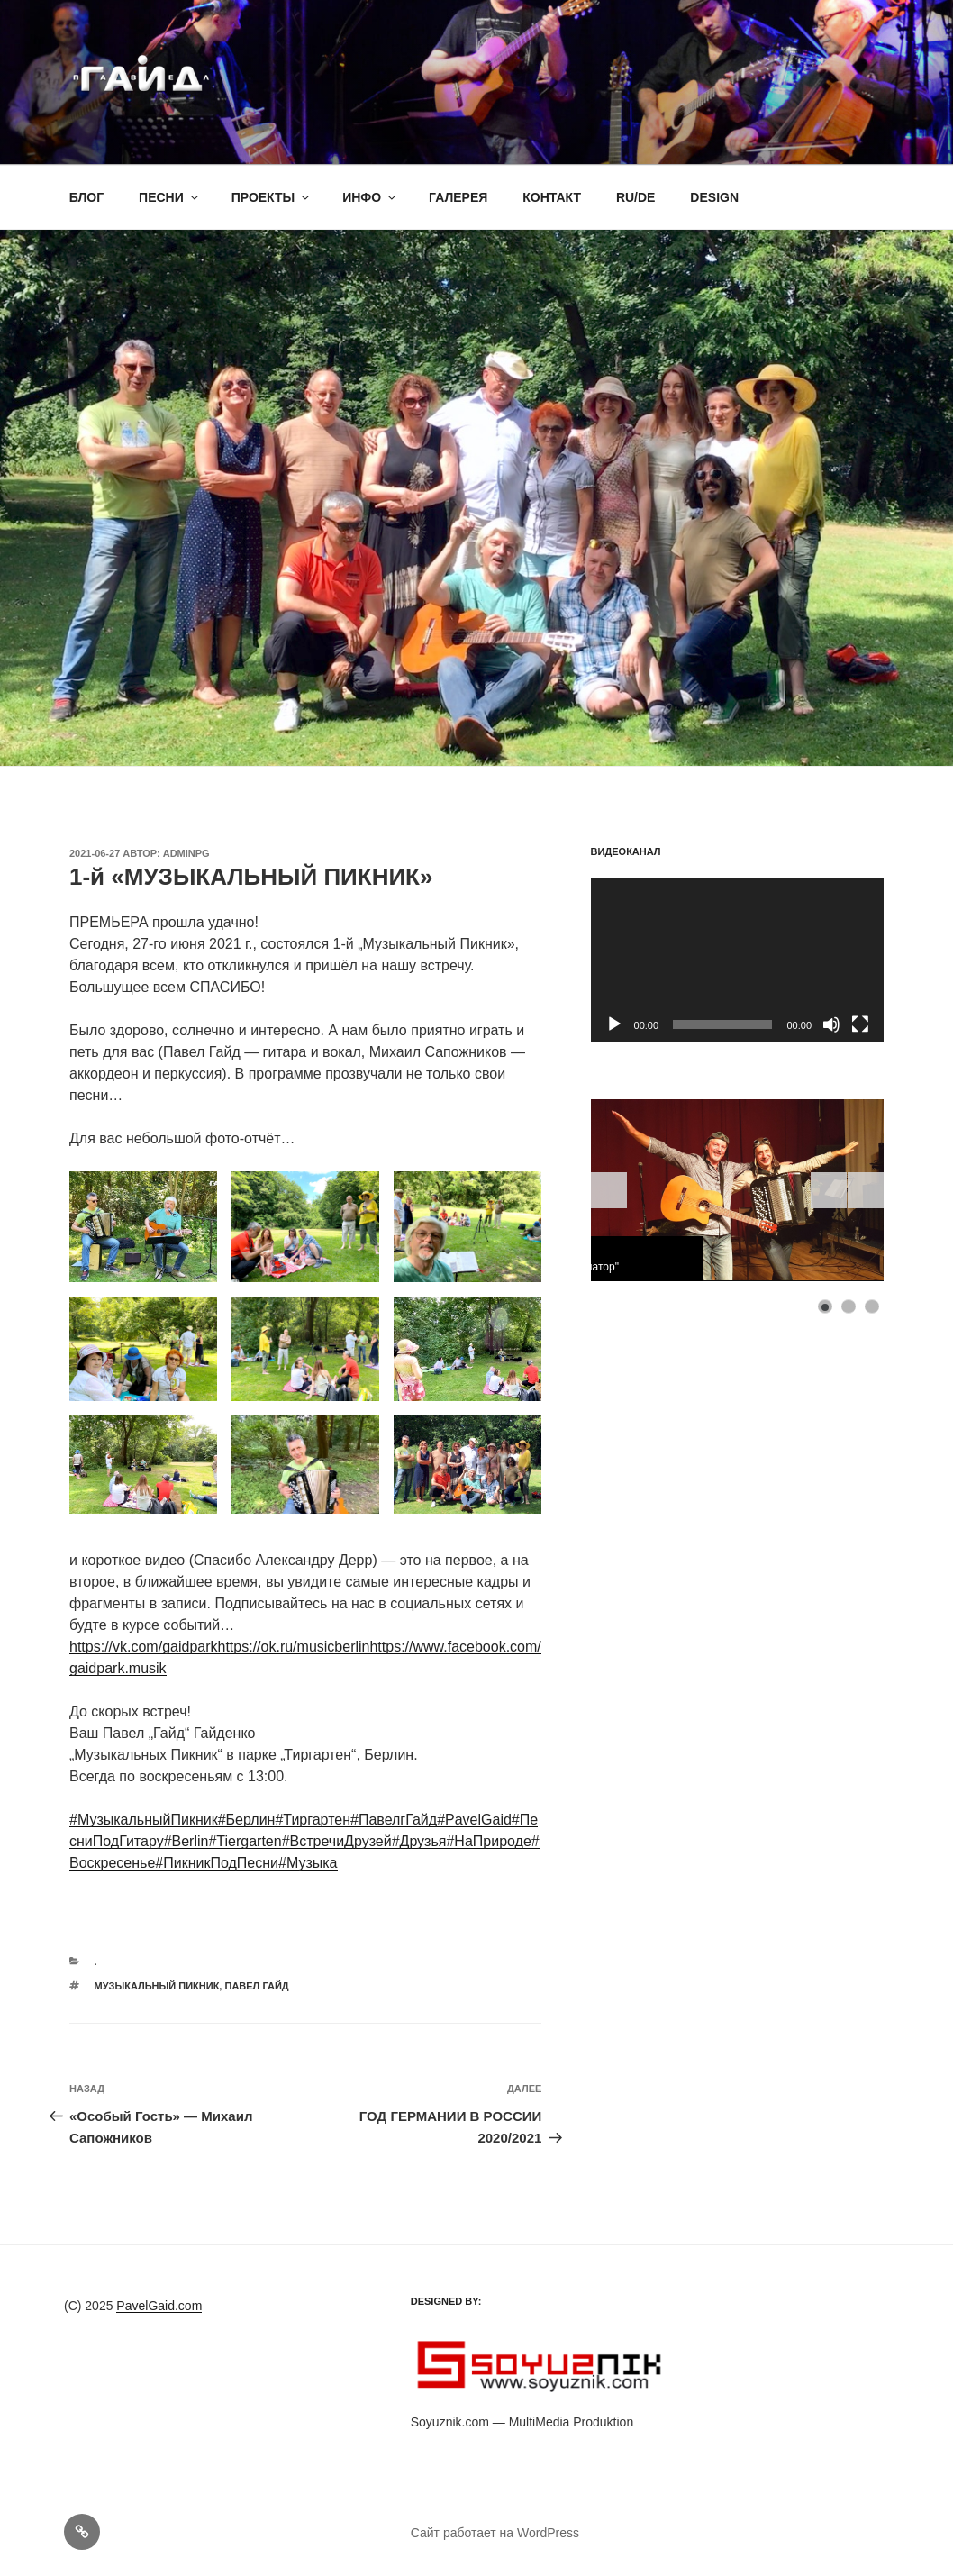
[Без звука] (831, 1024)
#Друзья (419, 1841)
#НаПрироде (488, 1841)
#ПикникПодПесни (216, 1863)
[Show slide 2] (848, 1306)
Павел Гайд (256, 1985)
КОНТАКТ (551, 197)
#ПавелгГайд (393, 1819)
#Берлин (247, 1819)
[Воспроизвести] (614, 1024)
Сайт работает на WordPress (495, 2533)
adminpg (186, 853)
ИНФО (370, 197)
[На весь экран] (860, 1024)
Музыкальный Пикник (157, 1985)
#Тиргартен (312, 1819)
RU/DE (636, 197)
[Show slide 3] (872, 1306)
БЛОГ (86, 197)
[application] (737, 960)
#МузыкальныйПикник (143, 1819)
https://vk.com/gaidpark (143, 1646)
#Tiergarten (244, 1841)
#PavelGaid (474, 1819)
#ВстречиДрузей (337, 1841)
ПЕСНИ (170, 197)
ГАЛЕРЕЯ (458, 197)
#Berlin (186, 1841)
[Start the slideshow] (829, 1190)
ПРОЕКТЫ (272, 197)
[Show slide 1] (825, 1306)
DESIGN (714, 197)
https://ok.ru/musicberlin (294, 1646)
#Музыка (308, 1863)
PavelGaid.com (159, 2305)
